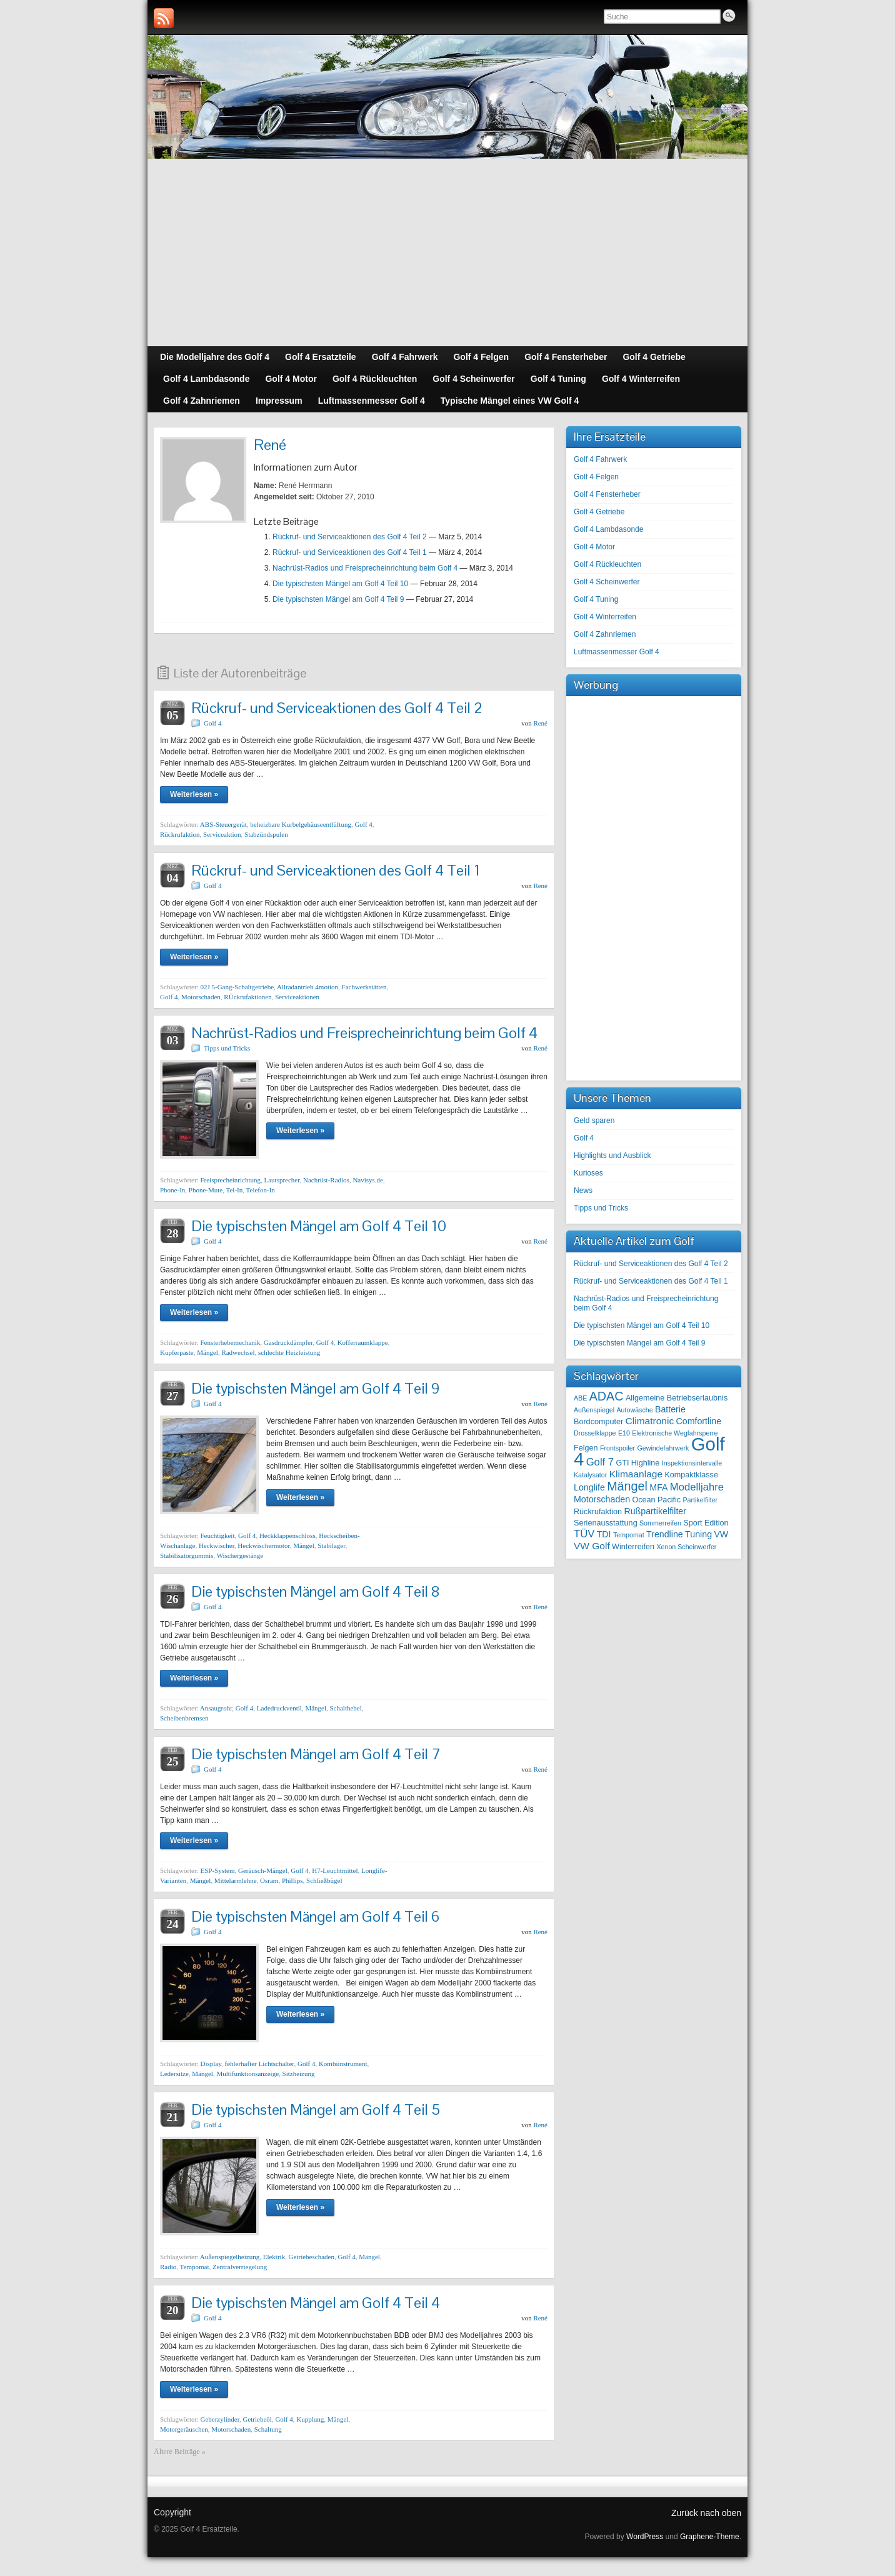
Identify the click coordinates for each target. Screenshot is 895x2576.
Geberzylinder (219, 2419)
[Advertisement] (448, 252)
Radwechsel (237, 1352)
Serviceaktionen (297, 997)
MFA (658, 1487)
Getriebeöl (256, 2419)
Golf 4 (212, 723)
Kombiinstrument (343, 2063)
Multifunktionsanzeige (247, 2073)
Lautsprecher (281, 1180)
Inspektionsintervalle (692, 1463)
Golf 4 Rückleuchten (607, 564)
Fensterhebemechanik (230, 1342)
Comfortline (698, 1421)
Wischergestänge (240, 1555)
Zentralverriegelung (239, 2266)
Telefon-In (260, 1190)
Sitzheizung (298, 2073)
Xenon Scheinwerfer (686, 1546)
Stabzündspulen (266, 834)
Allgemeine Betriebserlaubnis (677, 1398)
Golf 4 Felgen (596, 476)
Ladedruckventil (279, 1708)
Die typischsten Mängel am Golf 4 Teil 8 (315, 1591)
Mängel (207, 1352)
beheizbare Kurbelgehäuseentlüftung (300, 824)
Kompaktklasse (691, 1474)
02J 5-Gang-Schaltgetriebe (237, 987)
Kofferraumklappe (363, 1342)
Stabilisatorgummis (186, 1555)
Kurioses (588, 1173)
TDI (604, 1534)
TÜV (584, 1534)
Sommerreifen (660, 1523)
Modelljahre (697, 1487)
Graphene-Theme (709, 2536)
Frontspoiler (617, 1448)
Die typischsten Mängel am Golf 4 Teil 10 (340, 583)
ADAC (606, 1396)
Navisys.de (367, 1180)
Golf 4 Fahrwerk (600, 459)
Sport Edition (705, 1523)
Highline (645, 1463)
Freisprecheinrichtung (230, 1180)
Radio (168, 2266)
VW (721, 1534)
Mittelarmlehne (235, 1880)
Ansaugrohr (216, 1708)
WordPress (644, 2536)
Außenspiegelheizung (229, 2256)
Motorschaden (201, 997)
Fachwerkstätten (364, 987)
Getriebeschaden (311, 2256)
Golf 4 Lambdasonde (608, 529)
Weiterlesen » (194, 794)
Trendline (664, 1534)
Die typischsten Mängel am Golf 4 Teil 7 (316, 1754)
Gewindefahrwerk (663, 1448)
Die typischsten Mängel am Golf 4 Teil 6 (315, 1916)
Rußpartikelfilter (655, 1511)
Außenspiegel (594, 1410)
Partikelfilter (700, 1500)
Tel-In (234, 1190)
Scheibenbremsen (184, 1718)
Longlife (589, 1487)
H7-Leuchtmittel (335, 1870)
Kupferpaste (177, 1352)
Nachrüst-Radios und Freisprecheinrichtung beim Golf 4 (365, 568)
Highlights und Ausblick (612, 1155)
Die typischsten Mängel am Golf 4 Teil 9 (338, 599)
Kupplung (310, 2419)
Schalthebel (345, 1708)
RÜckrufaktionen (247, 997)
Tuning (698, 1534)
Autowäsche (635, 1410)
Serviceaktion (222, 834)
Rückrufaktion (180, 834)
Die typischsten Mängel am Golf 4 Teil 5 (315, 2109)
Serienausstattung (606, 1523)
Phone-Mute (205, 1190)
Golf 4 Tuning (596, 599)
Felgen (586, 1448)
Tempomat (194, 2266)
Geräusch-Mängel (263, 1870)
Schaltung (268, 2429)
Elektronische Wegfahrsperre (675, 1433)
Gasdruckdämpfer (288, 1342)
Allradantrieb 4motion (307, 987)
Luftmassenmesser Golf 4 (616, 651)
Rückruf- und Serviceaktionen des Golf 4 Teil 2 (349, 536)
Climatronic (650, 1420)
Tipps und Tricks (227, 1048)
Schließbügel (324, 1880)
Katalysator (590, 1475)
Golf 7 (600, 1462)
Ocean (643, 1499)
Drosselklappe (595, 1433)
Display (210, 2063)
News (583, 1190)
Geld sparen (594, 1120)
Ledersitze (174, 2073)
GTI (622, 1463)
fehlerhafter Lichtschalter (259, 2063)
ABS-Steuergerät (223, 824)
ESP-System (217, 1870)
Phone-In (172, 1190)
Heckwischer (216, 1545)
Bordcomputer (598, 1421)
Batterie (670, 1409)
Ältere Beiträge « (180, 2451)
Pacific (669, 1499)
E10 (624, 1433)
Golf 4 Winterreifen (605, 616)
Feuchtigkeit (217, 1535)
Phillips (292, 1880)
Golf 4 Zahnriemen (605, 634)
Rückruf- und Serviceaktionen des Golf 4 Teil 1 (349, 552)
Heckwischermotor (263, 1545)
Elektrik (274, 2256)
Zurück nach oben (706, 2513)
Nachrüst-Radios (326, 1180)
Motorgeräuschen (184, 2429)
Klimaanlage (635, 1474)
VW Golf (592, 1545)
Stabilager (331, 1545)
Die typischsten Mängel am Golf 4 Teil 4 (315, 2302)
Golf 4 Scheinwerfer (606, 581)
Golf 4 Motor (594, 546)
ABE (580, 1398)
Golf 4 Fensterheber (607, 494)
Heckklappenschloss (287, 1535)
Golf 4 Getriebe (599, 511)
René (540, 723)
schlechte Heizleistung (289, 1352)
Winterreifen (633, 1546)
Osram (269, 1880)
